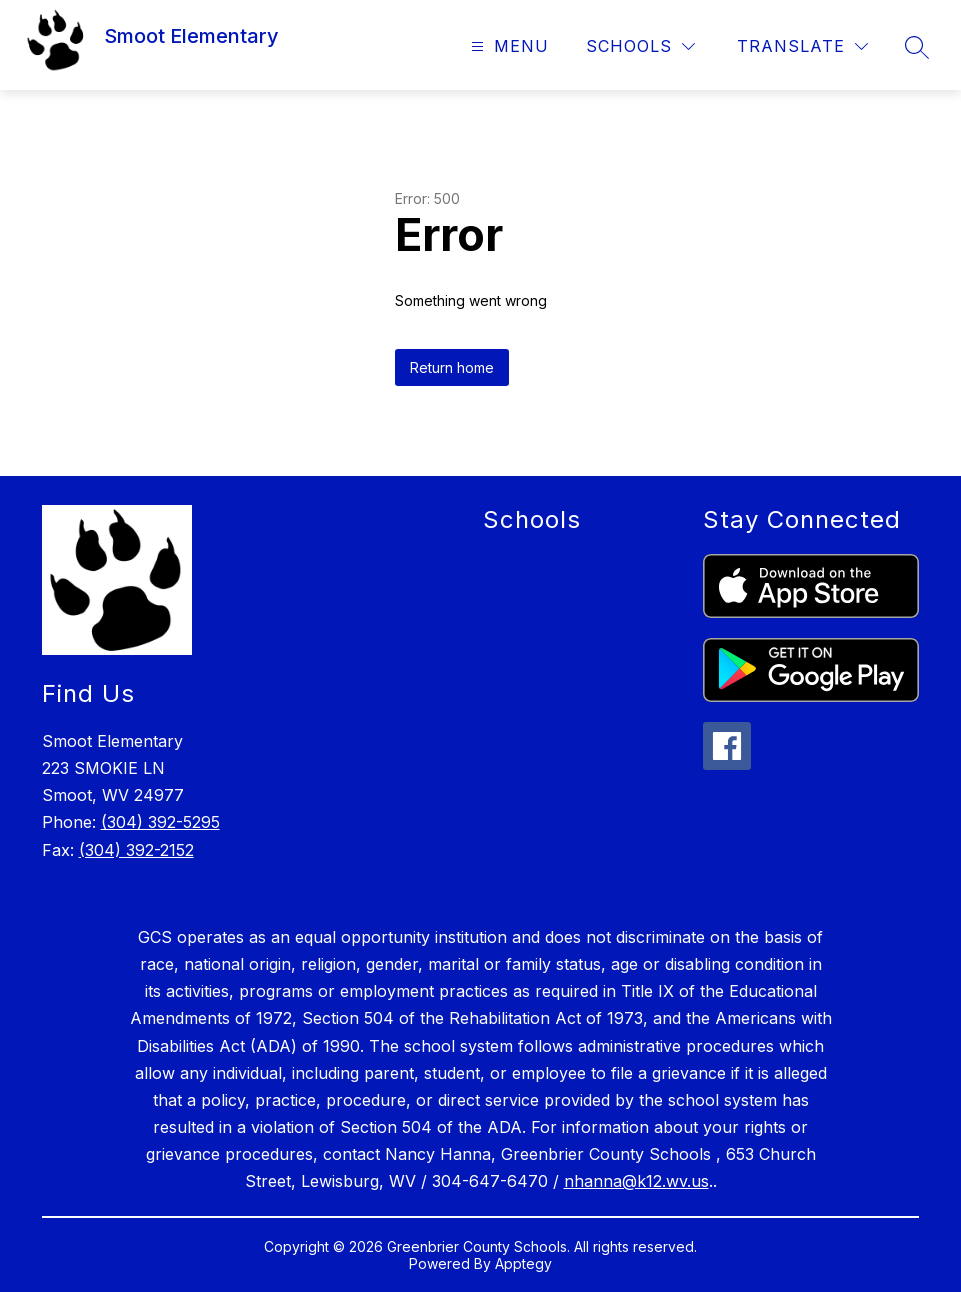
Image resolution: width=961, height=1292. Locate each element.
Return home (452, 367)
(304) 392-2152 (136, 850)
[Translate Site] (802, 46)
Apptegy (523, 1263)
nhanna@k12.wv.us (636, 1181)
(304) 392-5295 (160, 822)
